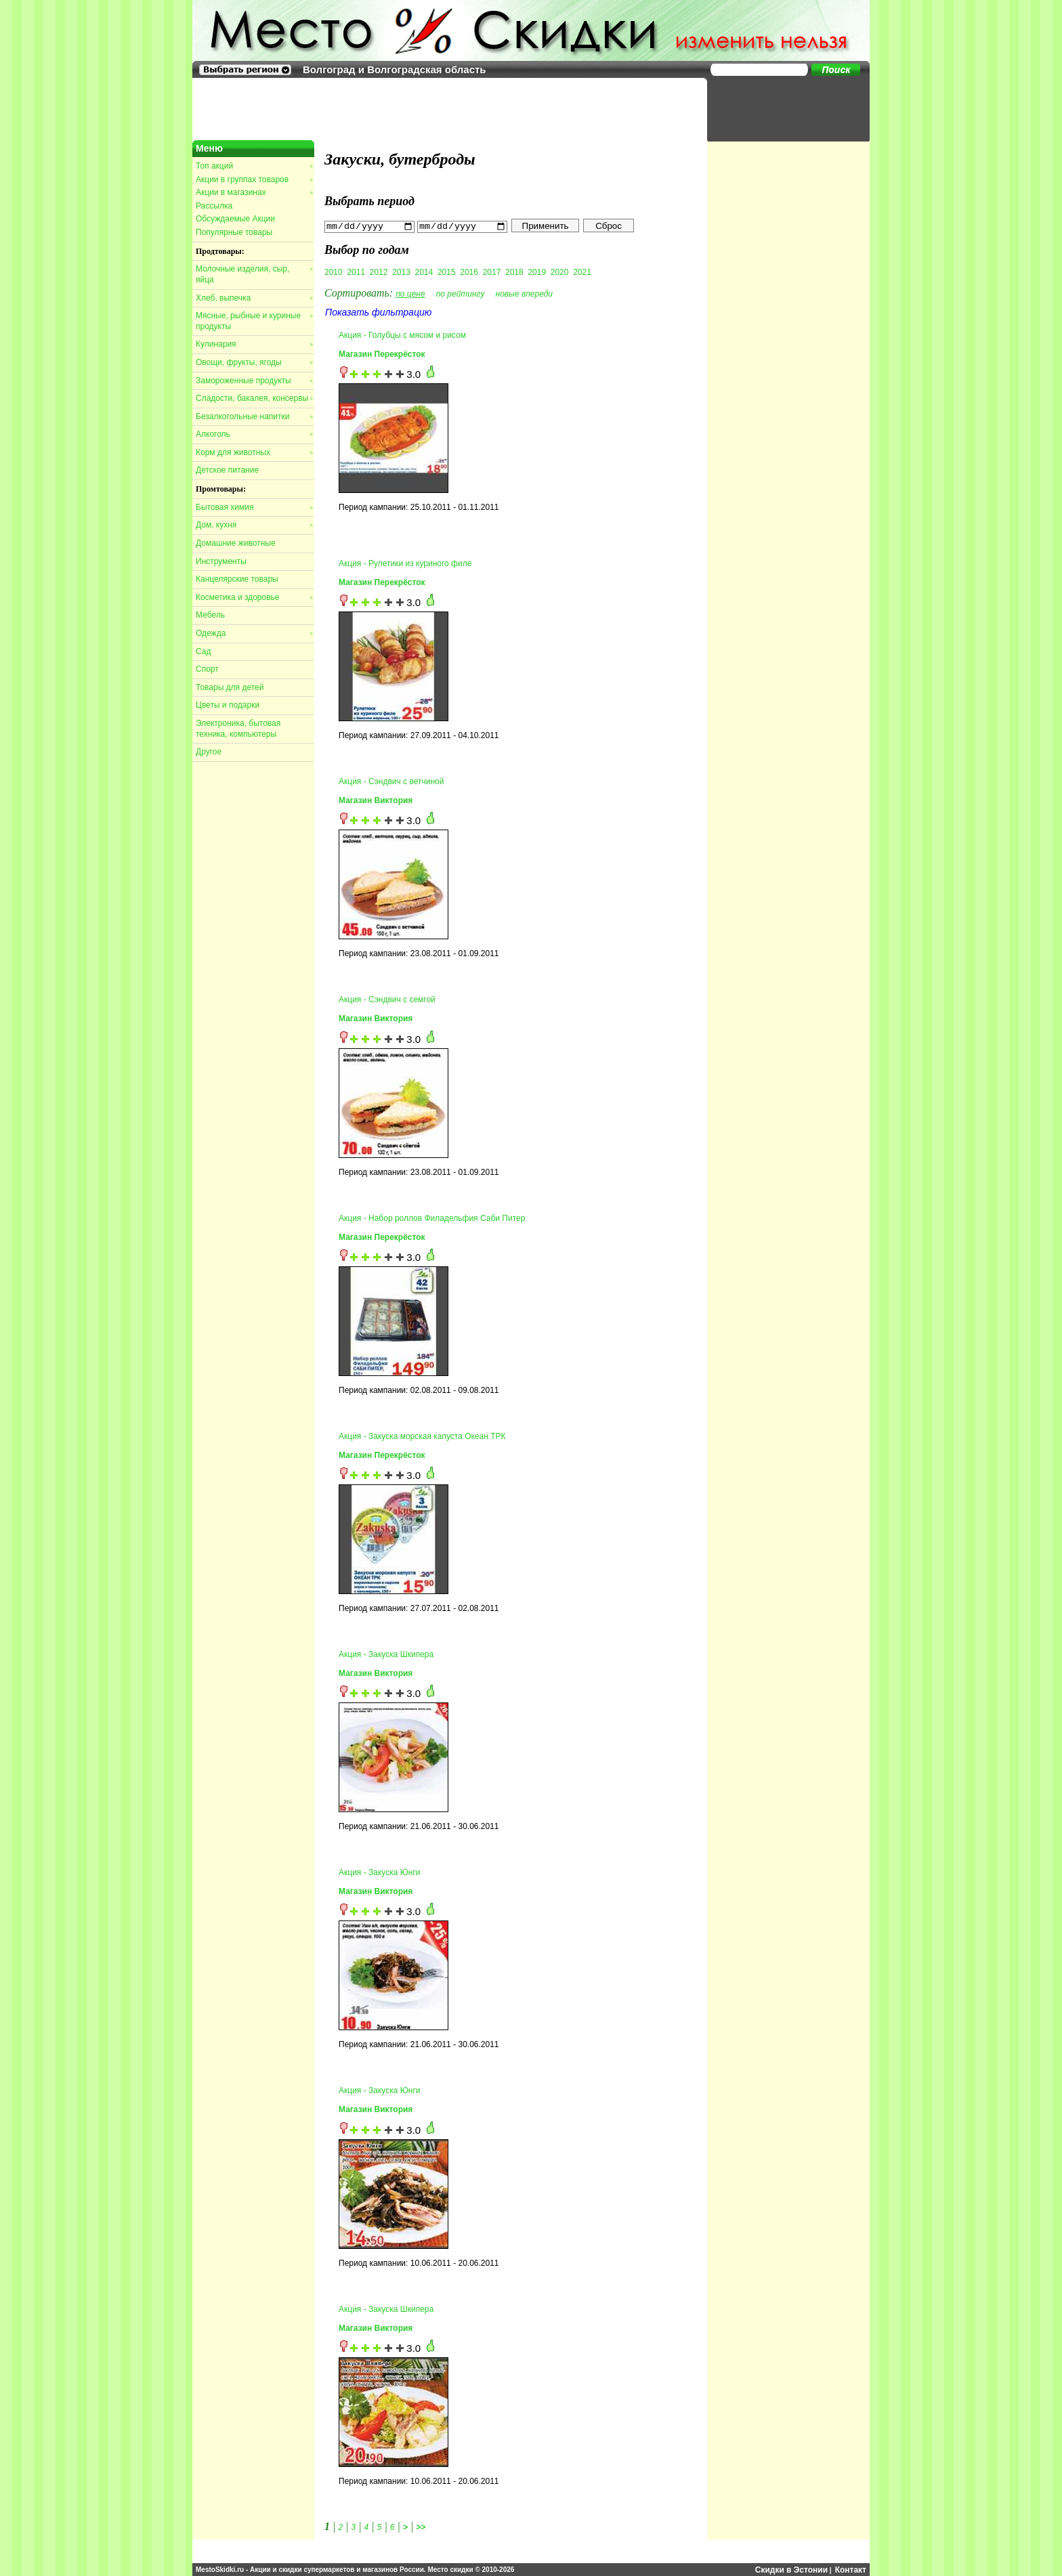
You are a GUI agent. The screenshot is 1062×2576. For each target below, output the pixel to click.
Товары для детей (229, 687)
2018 (514, 271)
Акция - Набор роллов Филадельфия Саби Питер (432, 1217)
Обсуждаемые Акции (235, 218)
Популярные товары (234, 232)
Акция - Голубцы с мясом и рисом (402, 334)
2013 (401, 271)
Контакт (850, 2569)
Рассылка (214, 206)
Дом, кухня (254, 525)
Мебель (210, 615)
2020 (560, 271)
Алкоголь (254, 434)
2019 (537, 271)
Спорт (207, 669)
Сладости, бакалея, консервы (254, 398)
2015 (447, 271)
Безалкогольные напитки (254, 416)
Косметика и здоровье (254, 597)
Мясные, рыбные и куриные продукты (254, 321)
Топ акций (254, 166)
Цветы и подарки (227, 705)
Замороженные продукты (254, 380)
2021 (582, 271)
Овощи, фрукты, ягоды (254, 362)
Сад (203, 651)
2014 (424, 271)
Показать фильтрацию (378, 311)
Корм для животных (254, 452)
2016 (469, 271)
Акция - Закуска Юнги (380, 1871)
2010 (333, 271)
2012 (379, 271)
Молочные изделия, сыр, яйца (254, 274)
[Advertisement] (781, 108)
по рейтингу (460, 293)
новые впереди (524, 293)
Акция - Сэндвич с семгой (387, 999)
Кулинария (254, 344)
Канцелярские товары (237, 579)
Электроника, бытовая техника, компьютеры (238, 728)
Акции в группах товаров (254, 179)
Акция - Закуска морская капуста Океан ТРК (422, 1435)
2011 (356, 271)
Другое (208, 751)
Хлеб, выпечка (254, 298)
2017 (492, 271)
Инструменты (221, 561)
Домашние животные (236, 543)
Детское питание (227, 470)
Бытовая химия (254, 507)
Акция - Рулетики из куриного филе (405, 562)
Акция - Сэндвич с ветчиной (391, 781)
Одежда (254, 633)
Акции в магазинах (254, 192)
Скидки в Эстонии (791, 2569)
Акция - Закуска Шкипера (386, 1653)
